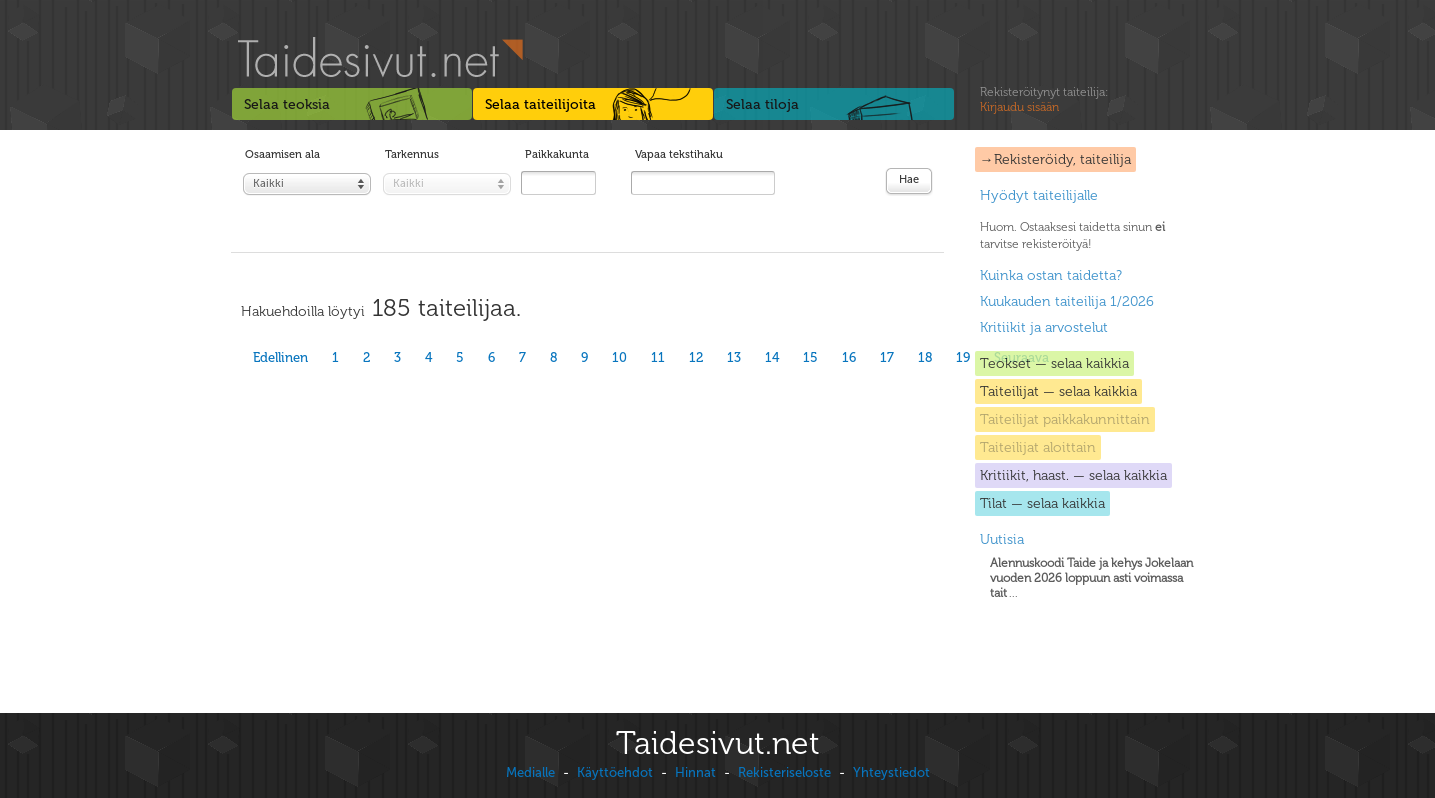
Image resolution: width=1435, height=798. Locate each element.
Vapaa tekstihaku (679, 154)
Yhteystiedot (891, 772)
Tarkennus (412, 154)
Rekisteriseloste (784, 772)
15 (810, 357)
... (1091, 578)
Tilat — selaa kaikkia (1042, 503)
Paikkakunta (557, 154)
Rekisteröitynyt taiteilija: (1044, 100)
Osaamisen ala (282, 154)
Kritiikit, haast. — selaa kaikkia (1073, 475)
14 (772, 357)
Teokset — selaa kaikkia (1054, 363)
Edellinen (280, 357)
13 (734, 357)
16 (849, 357)
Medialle (530, 772)
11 (658, 357)
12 (696, 357)
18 (925, 357)
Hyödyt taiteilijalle (1039, 195)
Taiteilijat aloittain (1038, 447)
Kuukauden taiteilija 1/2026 (1067, 301)
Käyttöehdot (615, 772)
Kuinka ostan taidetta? (1051, 275)
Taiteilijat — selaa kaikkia (1058, 391)
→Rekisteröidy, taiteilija (1055, 159)
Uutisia (1002, 539)
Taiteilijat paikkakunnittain (1065, 419)
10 (619, 357)
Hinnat (695, 772)
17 (887, 357)
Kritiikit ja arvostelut (1044, 327)
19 (963, 357)
